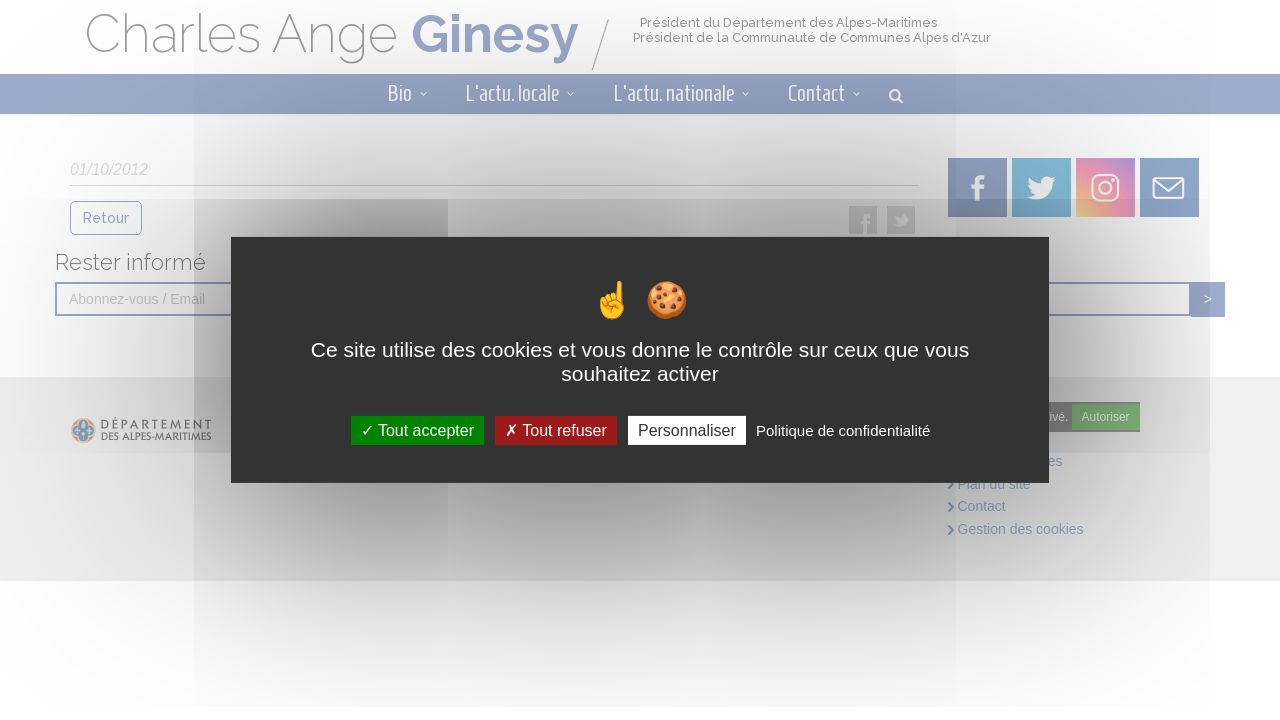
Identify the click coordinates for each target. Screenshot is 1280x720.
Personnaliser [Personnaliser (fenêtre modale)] (687, 430)
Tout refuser (556, 430)
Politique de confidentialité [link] (843, 430)
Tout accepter (417, 430)
